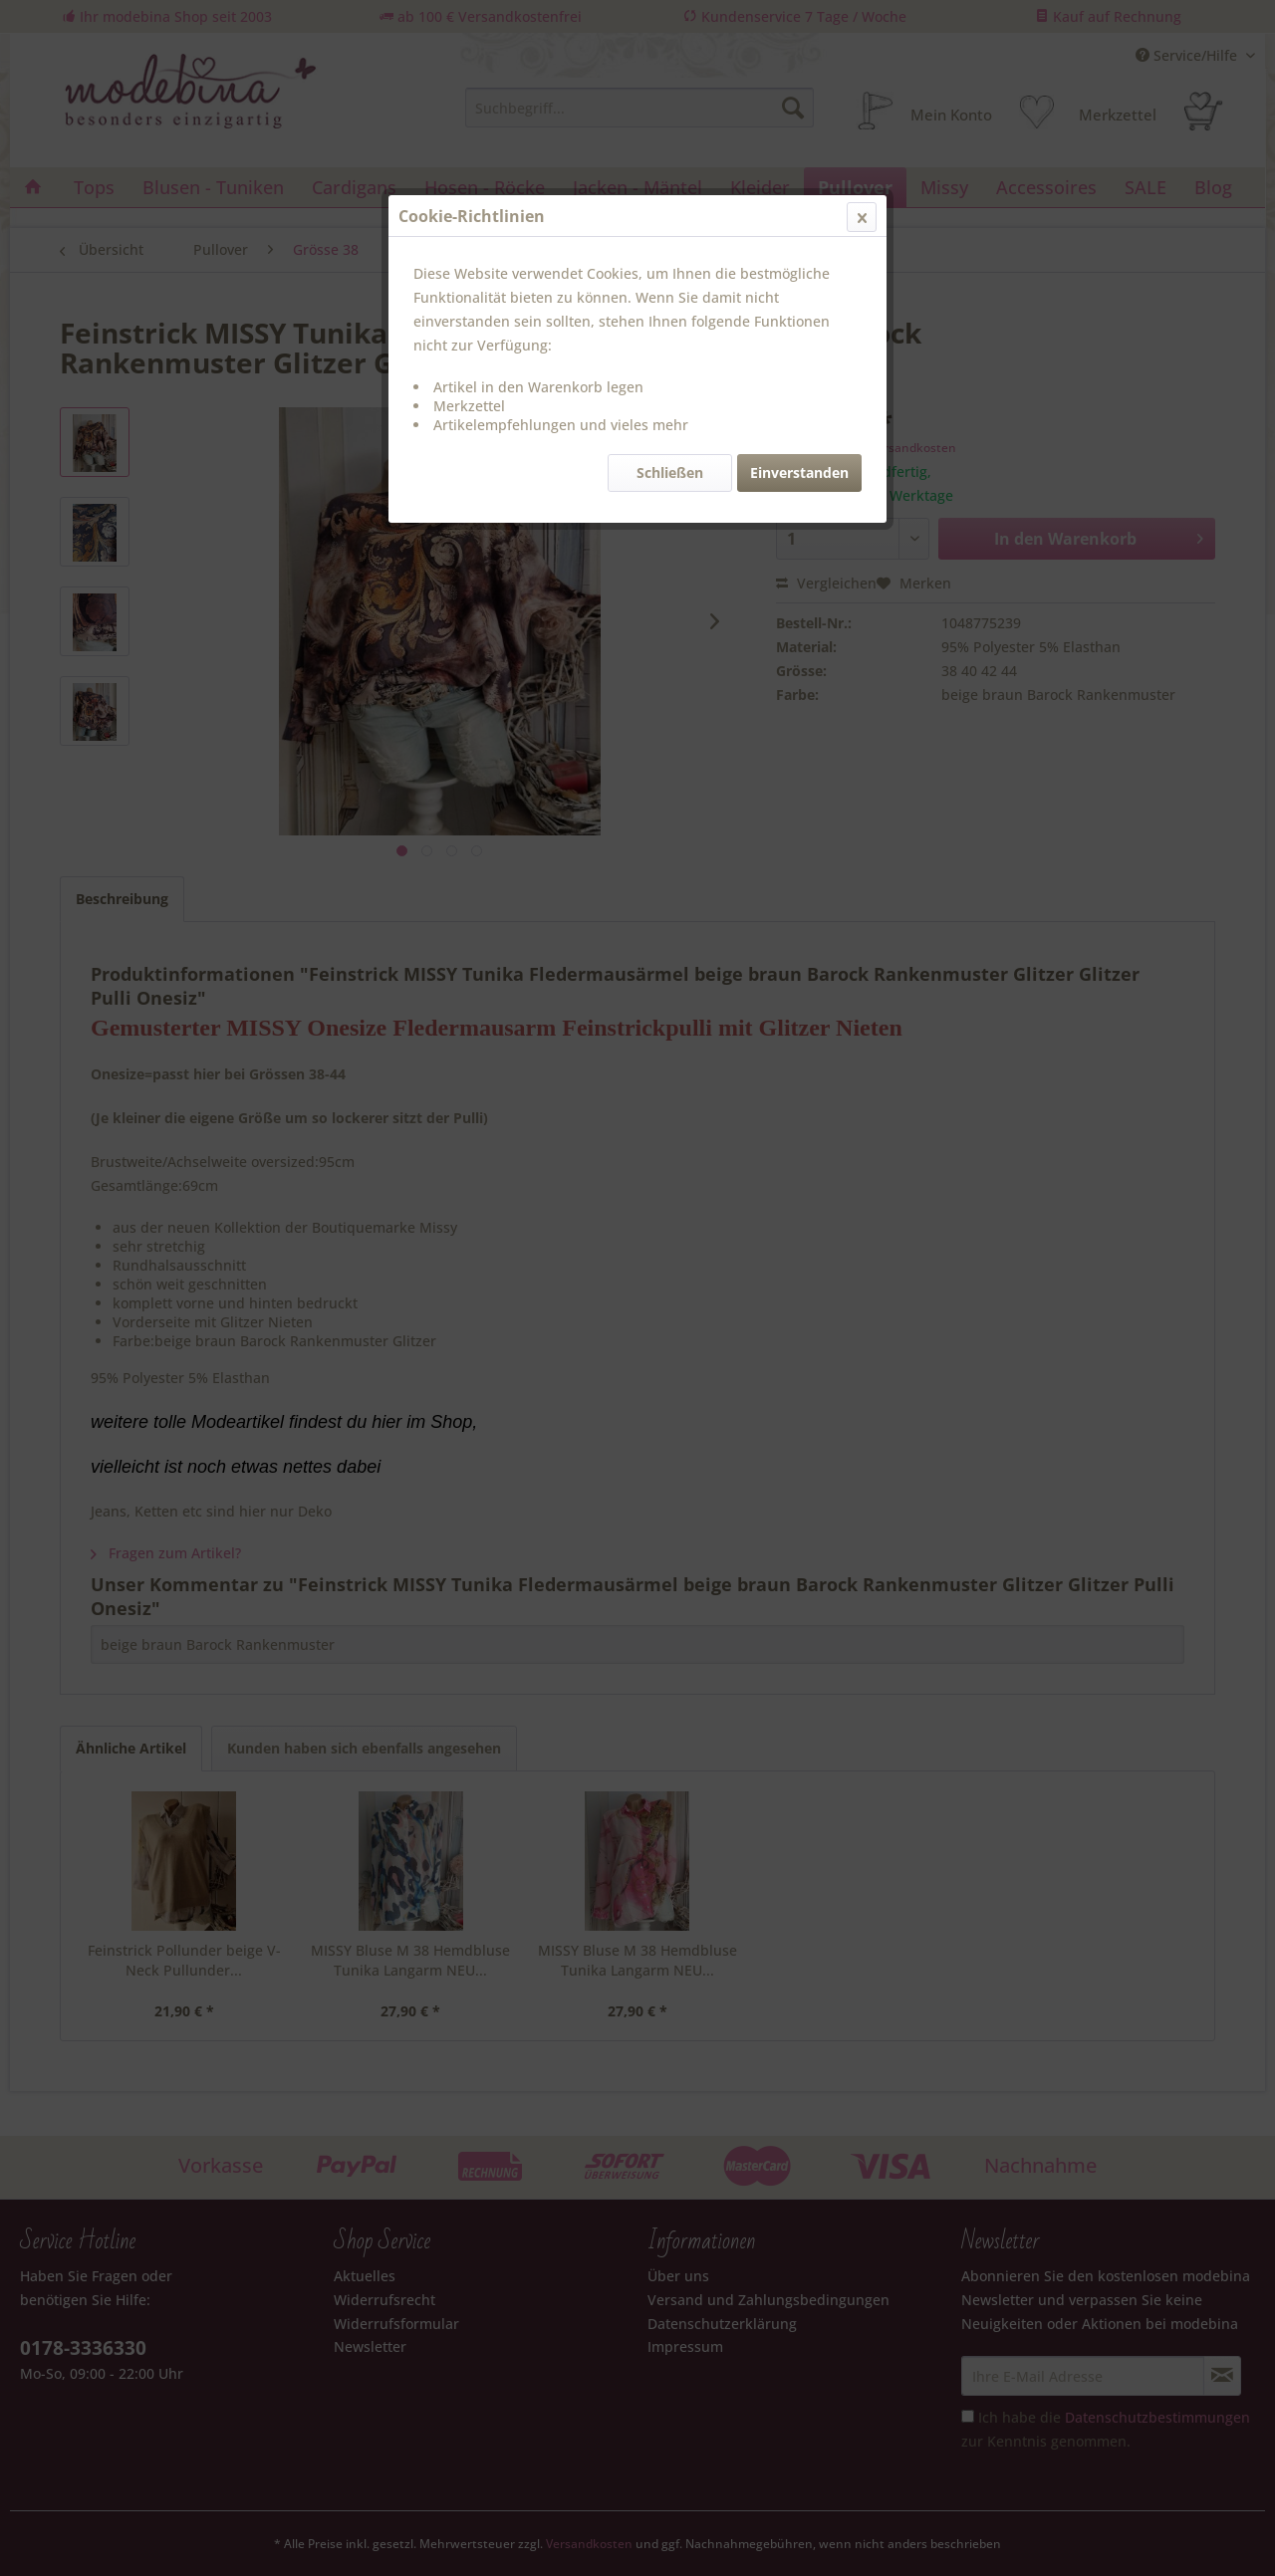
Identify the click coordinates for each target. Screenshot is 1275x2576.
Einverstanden (799, 472)
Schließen (670, 472)
